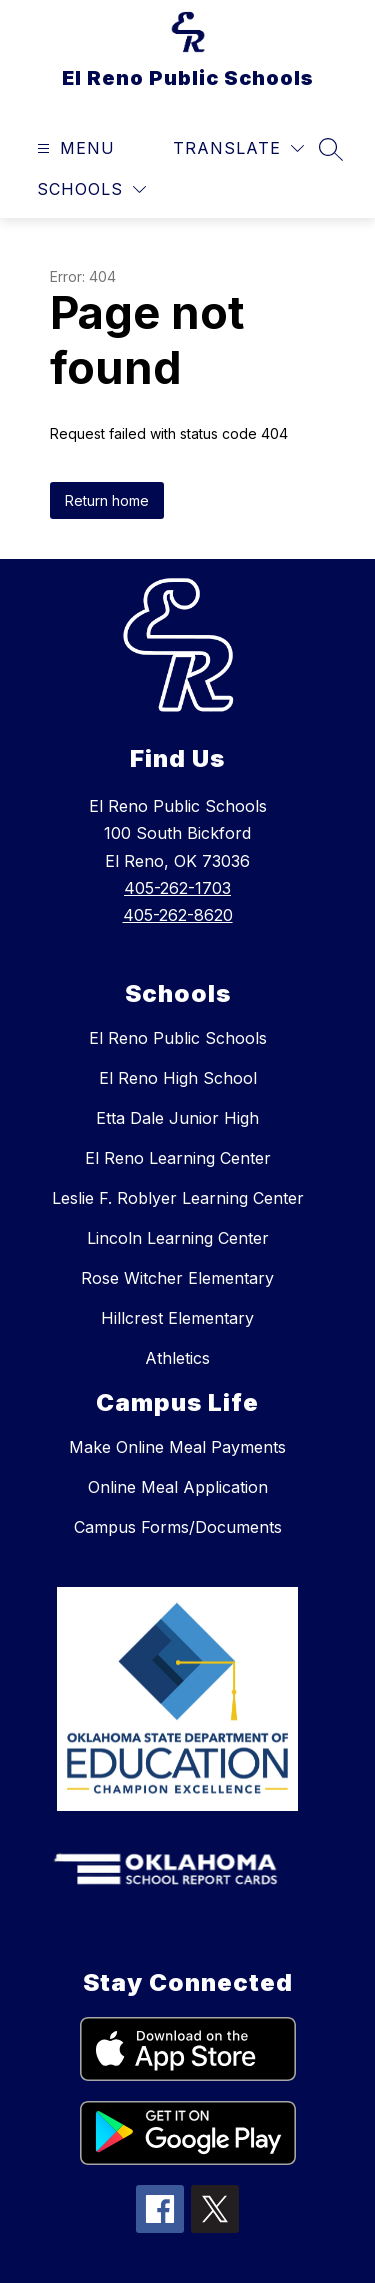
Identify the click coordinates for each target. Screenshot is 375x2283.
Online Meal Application (178, 1487)
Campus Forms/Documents (178, 1527)
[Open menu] (73, 148)
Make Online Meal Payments (177, 1447)
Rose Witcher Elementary (177, 1278)
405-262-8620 (178, 915)
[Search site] (331, 149)
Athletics (177, 1358)
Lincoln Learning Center (178, 1238)
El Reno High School (178, 1078)
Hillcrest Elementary (177, 1318)
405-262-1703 (177, 888)
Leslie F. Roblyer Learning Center (178, 1198)
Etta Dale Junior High (177, 1118)
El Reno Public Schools (178, 1038)
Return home (107, 500)
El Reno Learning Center (178, 1158)
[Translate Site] (238, 148)
